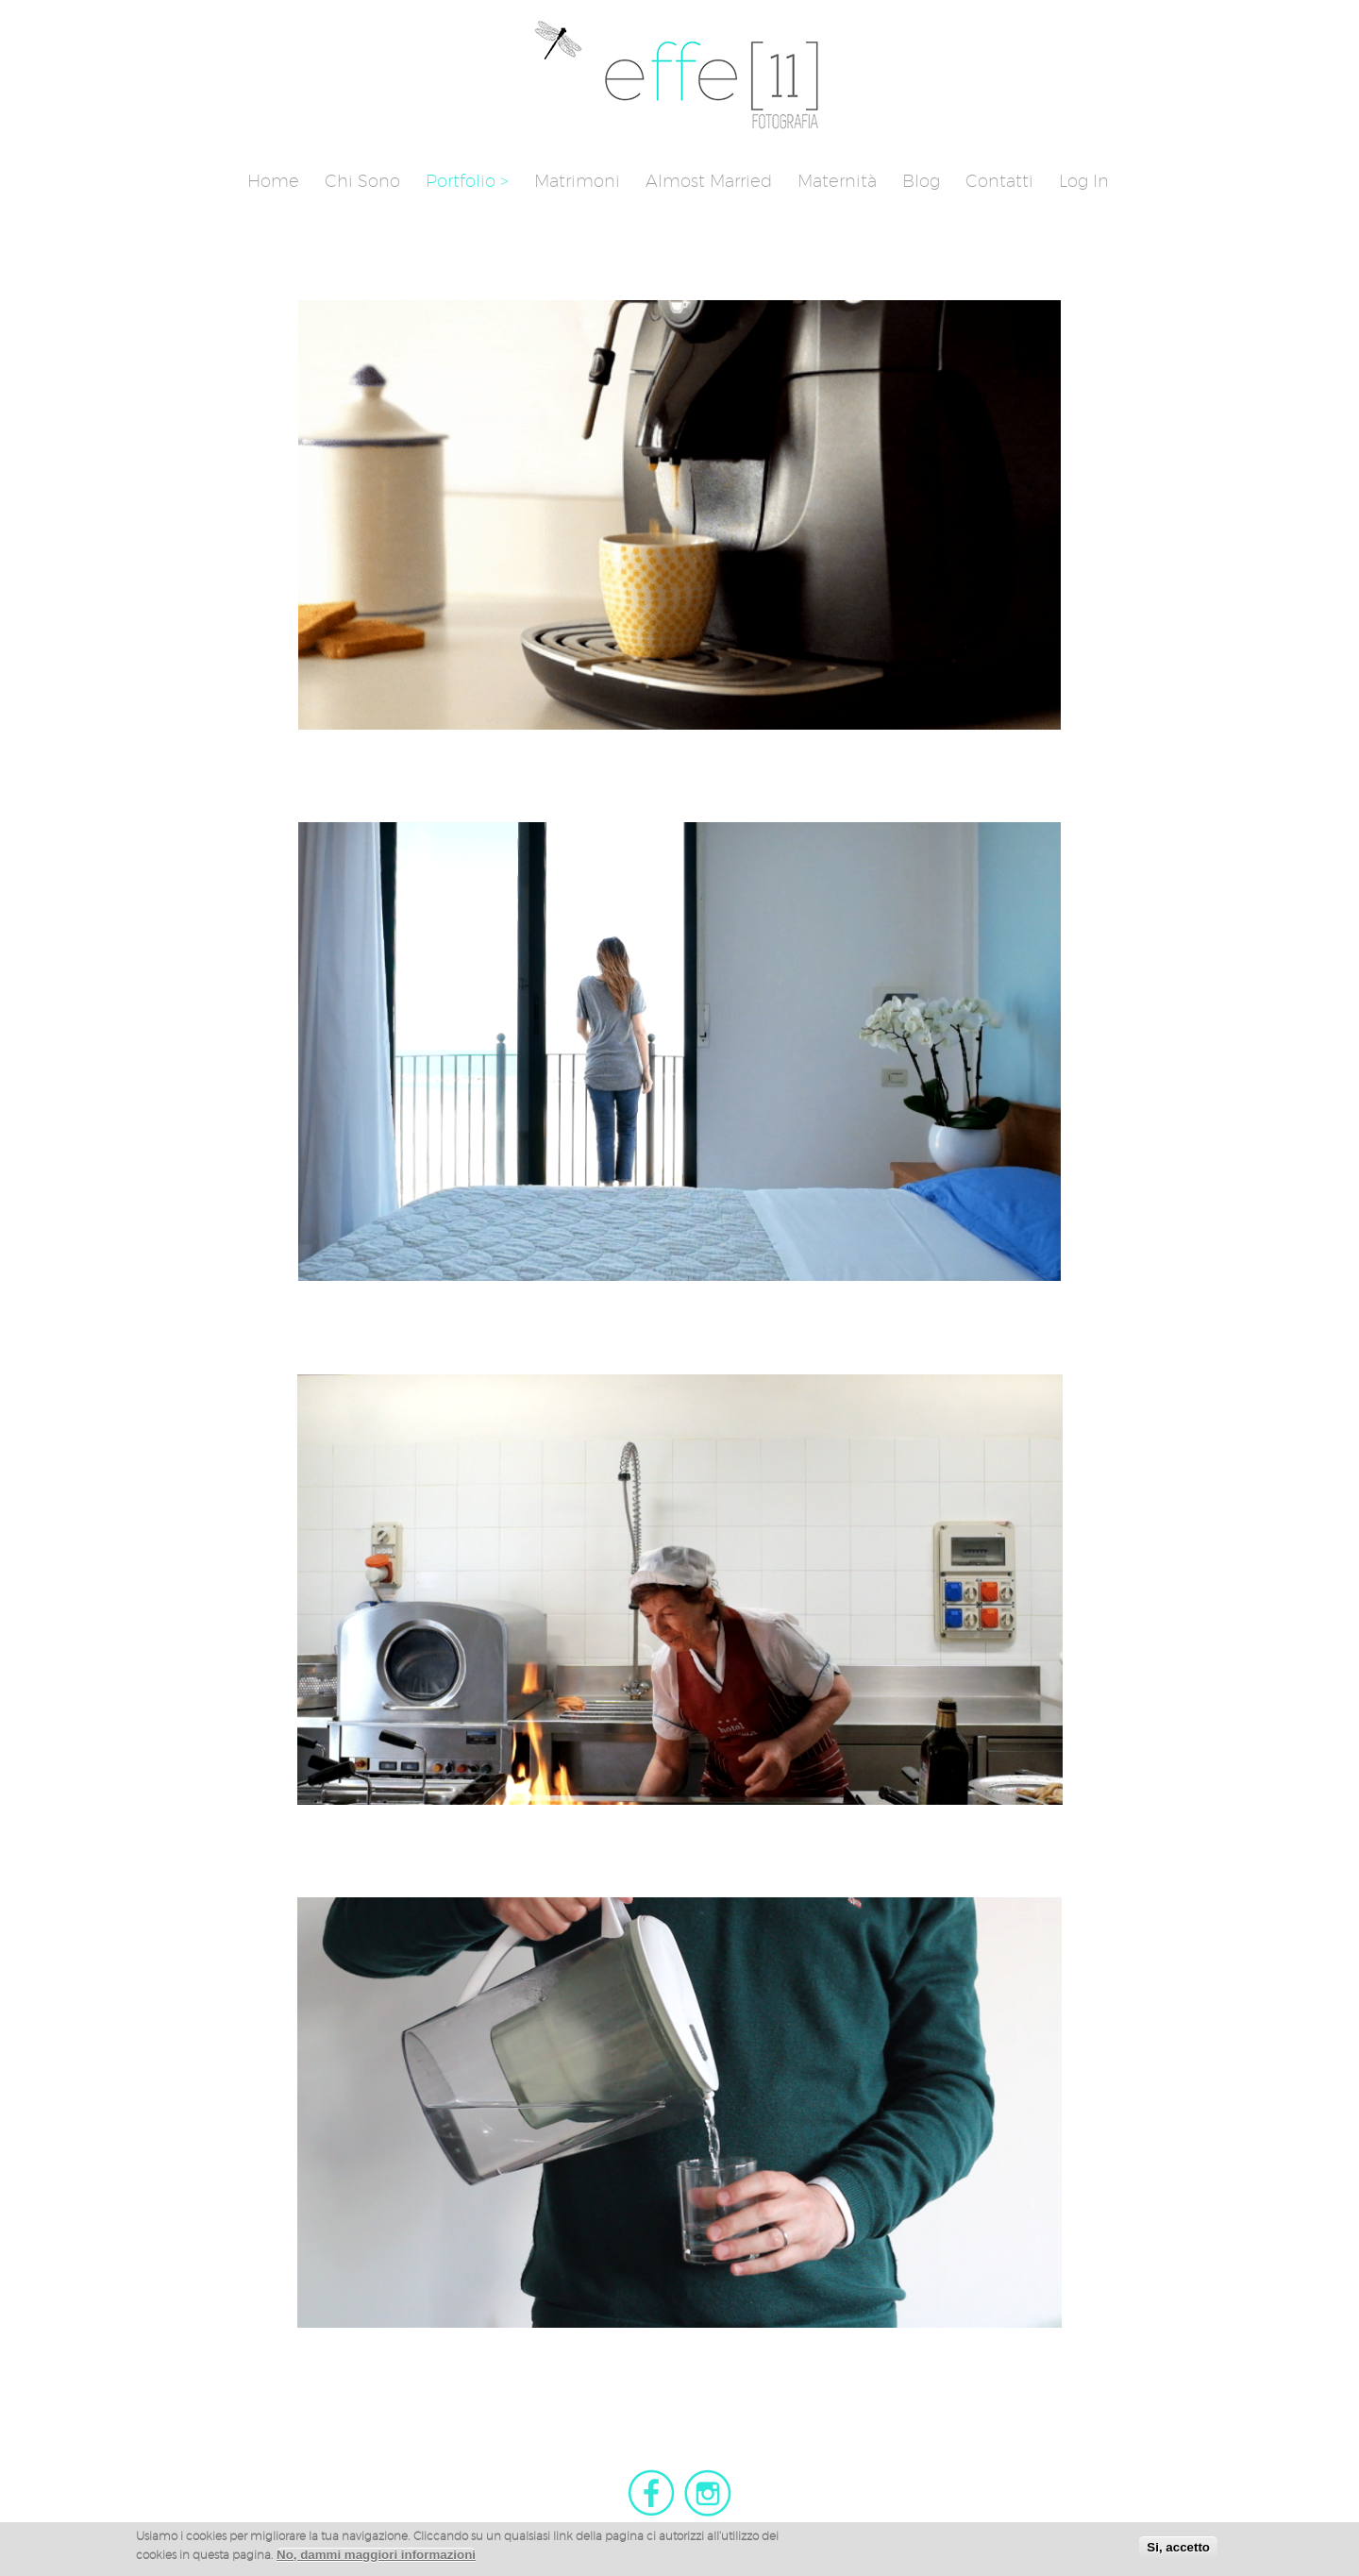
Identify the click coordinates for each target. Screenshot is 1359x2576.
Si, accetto (1178, 2547)
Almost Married (709, 181)
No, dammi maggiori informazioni (376, 2555)
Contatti (999, 181)
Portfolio (460, 181)
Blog (921, 181)
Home (273, 181)
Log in (1084, 181)
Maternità (837, 181)
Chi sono (362, 181)
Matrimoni (577, 181)
